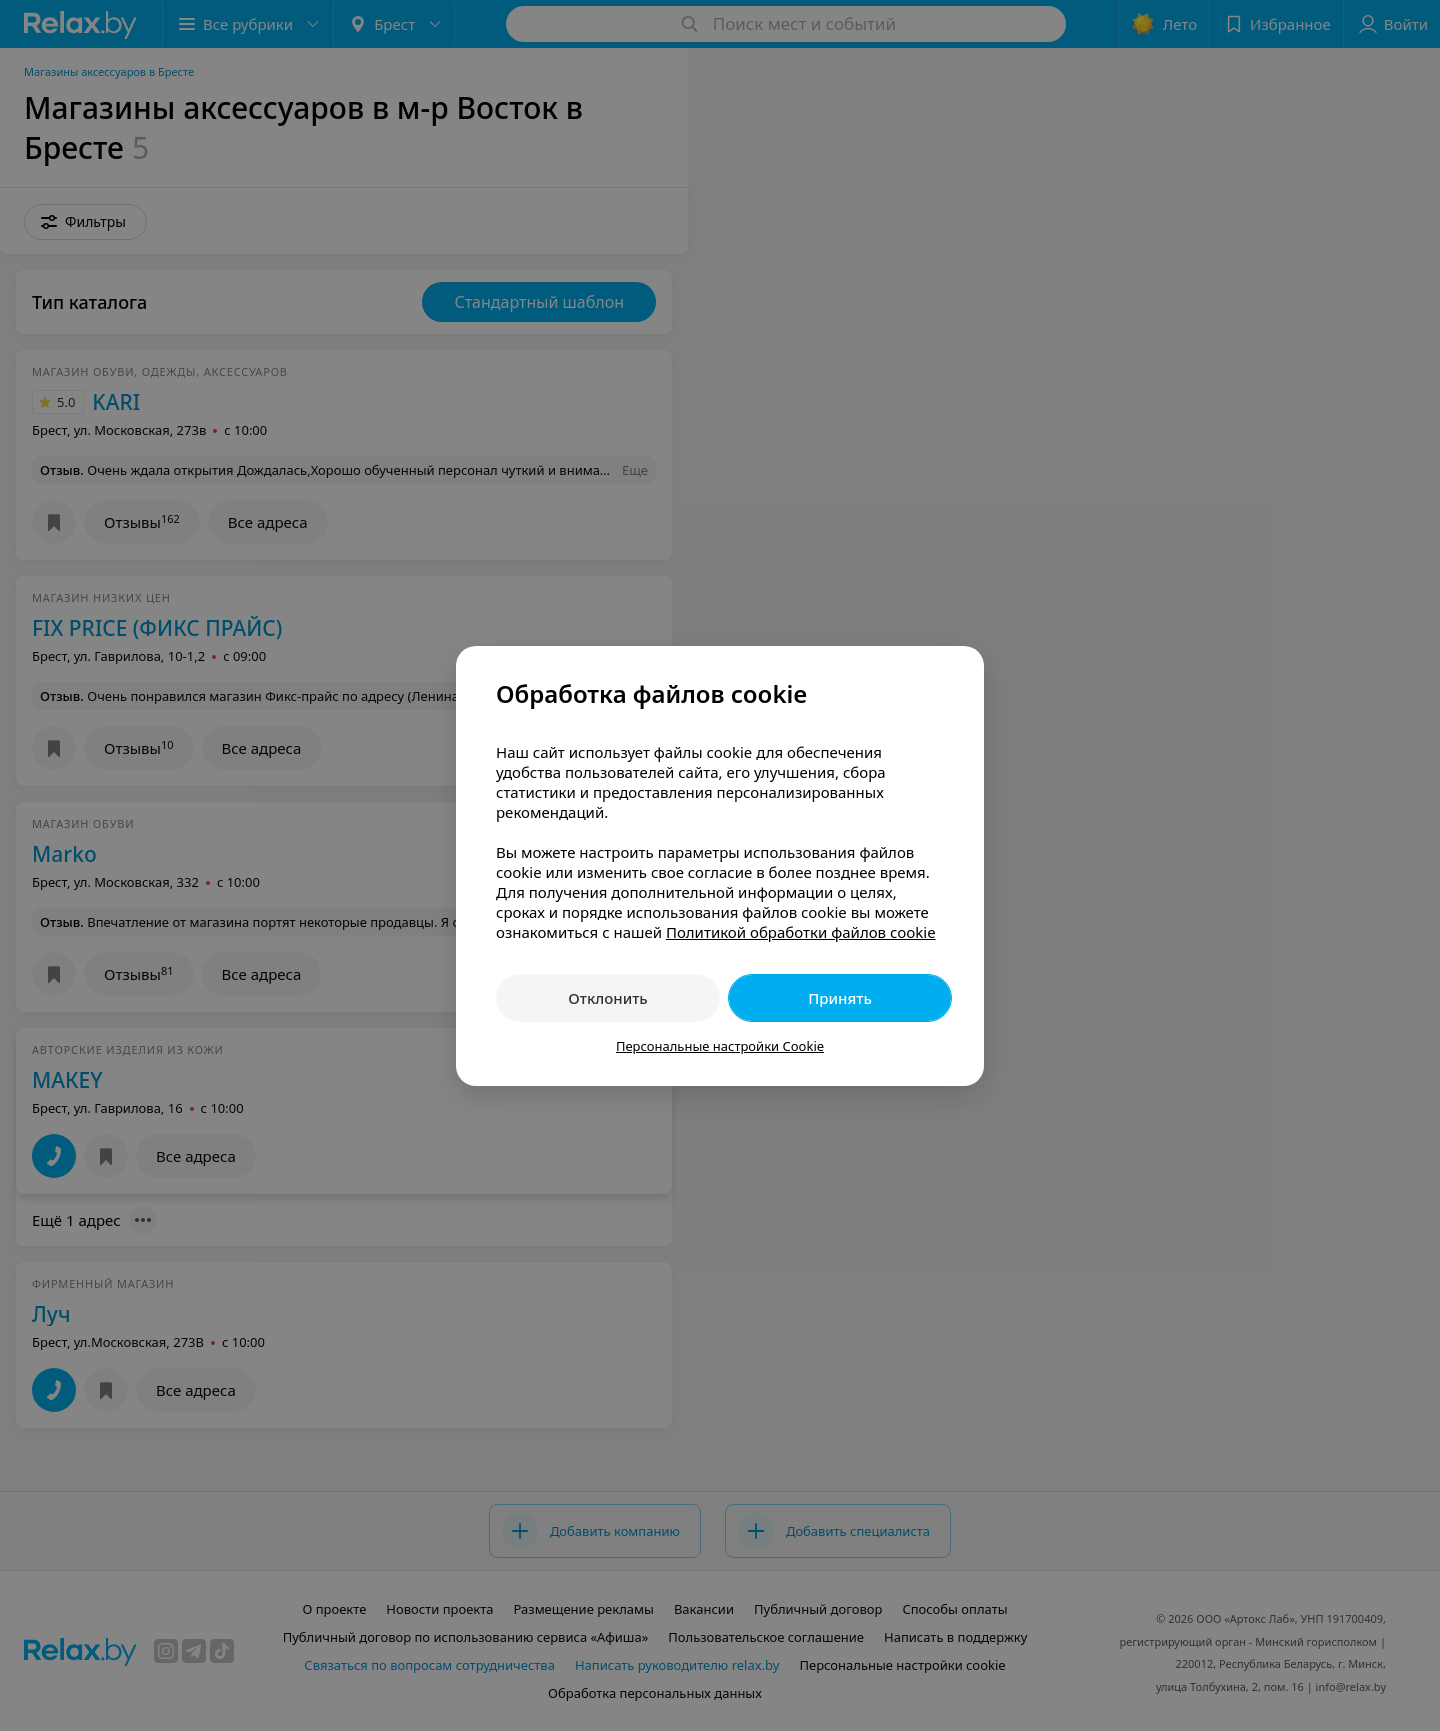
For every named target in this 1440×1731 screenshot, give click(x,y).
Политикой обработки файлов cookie (801, 932)
